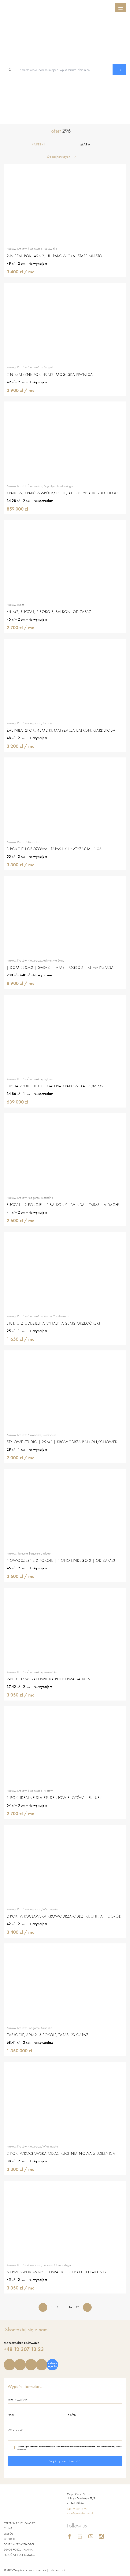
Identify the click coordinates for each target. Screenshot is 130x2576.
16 (70, 2307)
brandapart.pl (60, 2570)
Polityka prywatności (19, 2544)
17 (77, 2307)
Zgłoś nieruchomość (19, 2555)
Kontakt (9, 2539)
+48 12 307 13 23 (24, 2349)
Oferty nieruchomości (19, 2523)
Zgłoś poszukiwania (18, 2549)
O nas (8, 2528)
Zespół (8, 2533)
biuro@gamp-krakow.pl (80, 2513)
